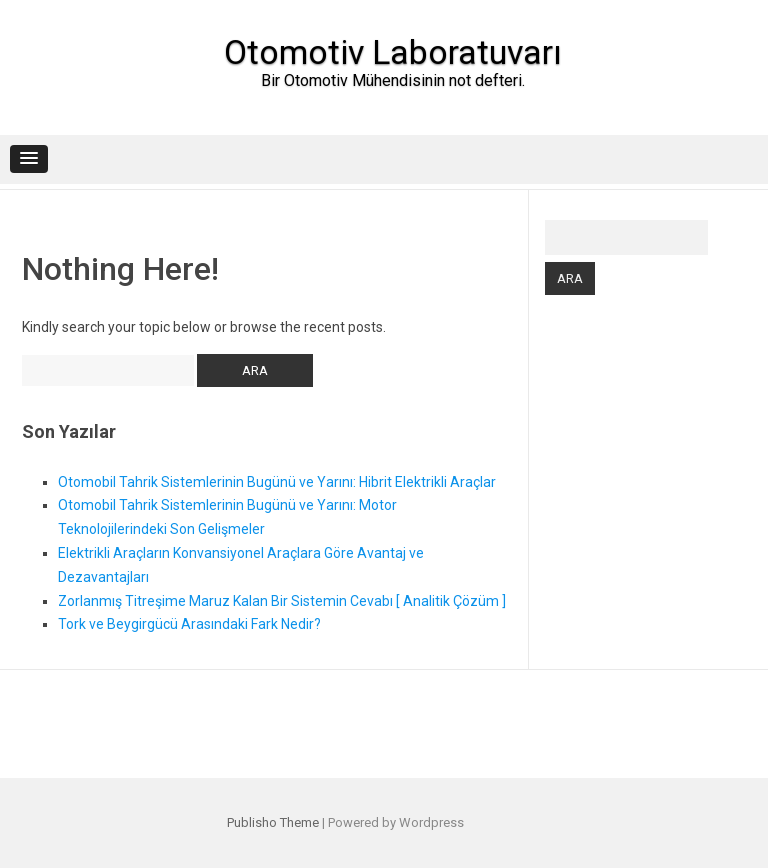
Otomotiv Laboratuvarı (393, 52)
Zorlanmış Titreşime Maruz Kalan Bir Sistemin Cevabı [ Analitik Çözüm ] (282, 601)
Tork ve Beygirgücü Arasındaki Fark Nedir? (189, 624)
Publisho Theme (273, 822)
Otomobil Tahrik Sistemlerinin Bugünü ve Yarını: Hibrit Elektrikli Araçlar (277, 482)
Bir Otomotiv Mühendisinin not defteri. (393, 80)
